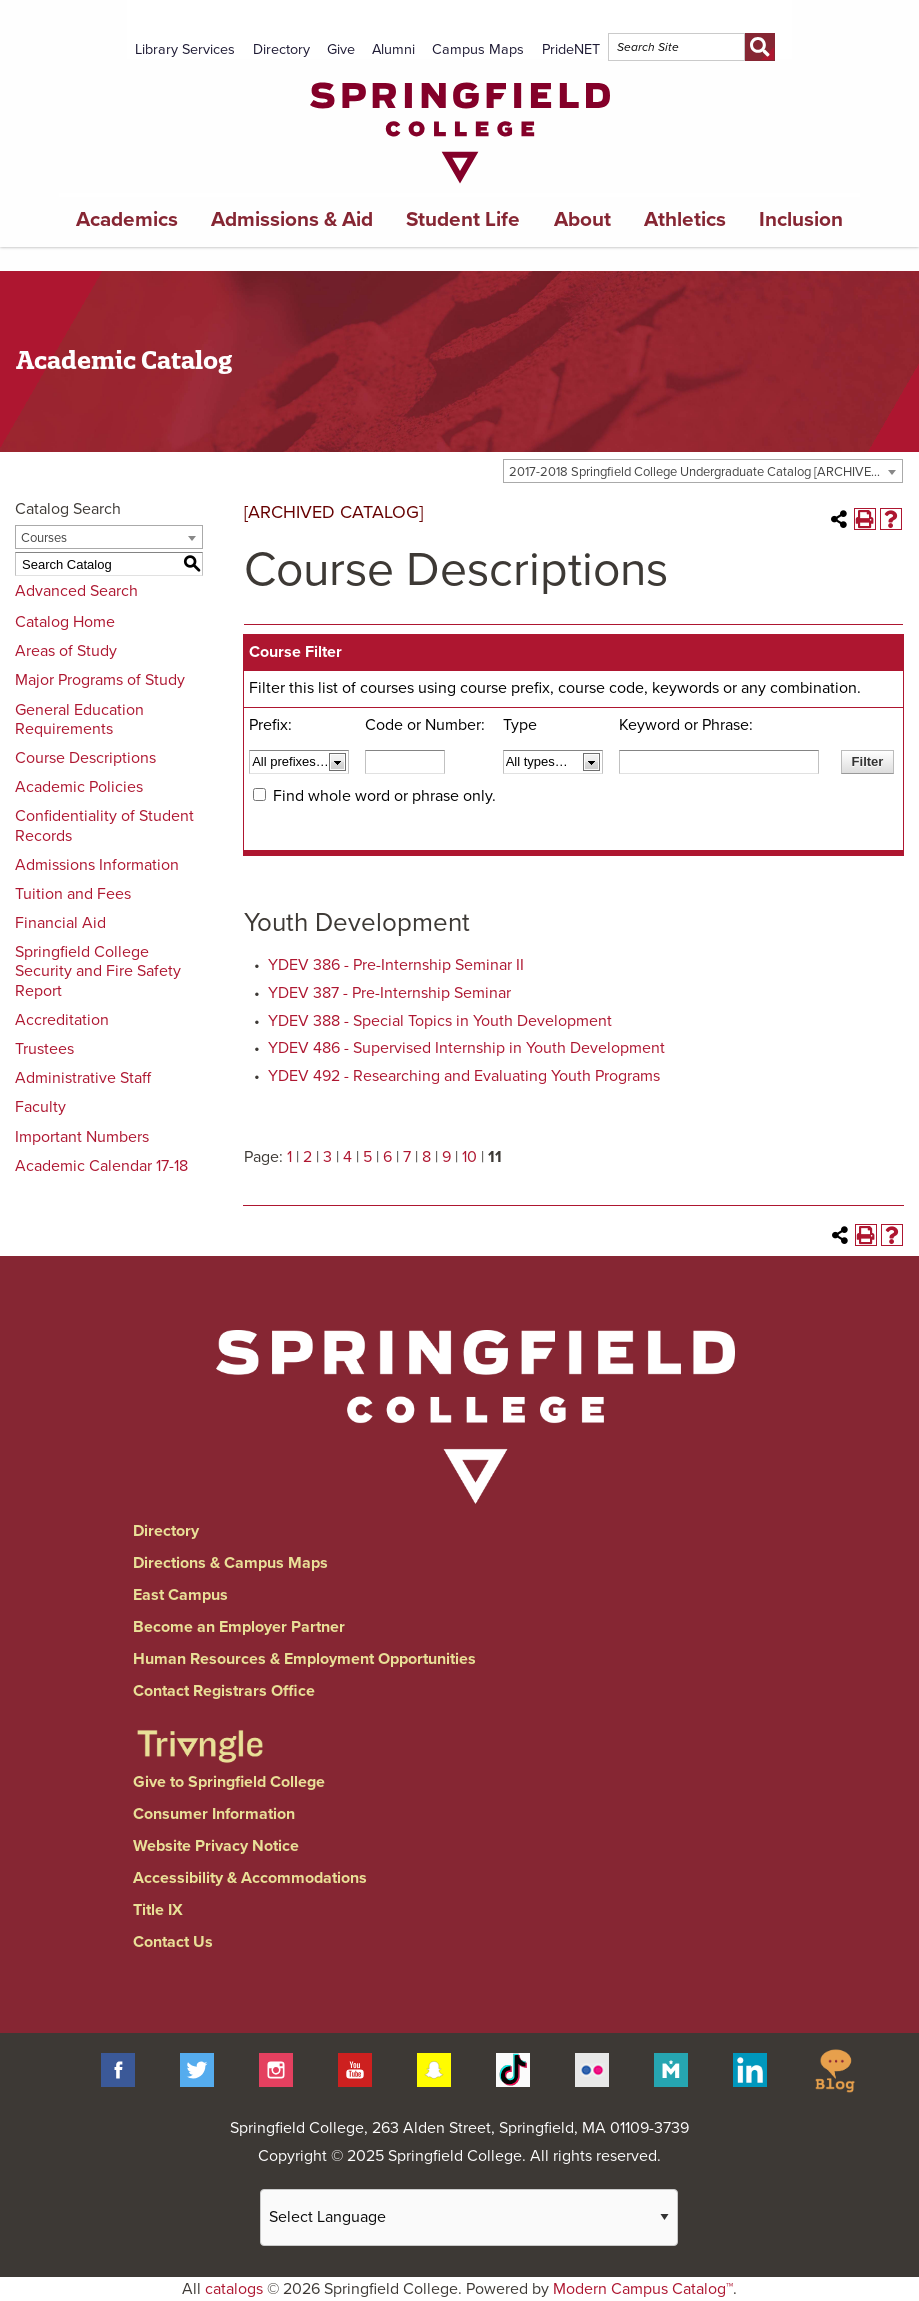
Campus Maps (478, 49)
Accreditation (62, 1020)
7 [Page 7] (407, 1157)
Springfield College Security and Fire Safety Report (98, 971)
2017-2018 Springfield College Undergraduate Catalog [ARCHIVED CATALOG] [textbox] (705, 472)
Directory (281, 49)
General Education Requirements (79, 719)
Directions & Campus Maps (230, 1563)
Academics (127, 219)
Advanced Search (76, 591)
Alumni (393, 49)
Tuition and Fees (73, 894)
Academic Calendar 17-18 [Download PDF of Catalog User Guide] (101, 1166)
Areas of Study (66, 651)
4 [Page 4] (347, 1157)
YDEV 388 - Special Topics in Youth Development (440, 1021)
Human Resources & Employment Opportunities (304, 1659)
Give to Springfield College (229, 1782)
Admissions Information (97, 865)
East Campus (180, 1595)
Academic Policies (79, 787)
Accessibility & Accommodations (250, 1878)
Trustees (44, 1049)
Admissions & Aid (292, 219)
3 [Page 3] (327, 1157)
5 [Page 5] (367, 1157)
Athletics (685, 219)
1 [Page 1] (289, 1157)
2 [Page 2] (307, 1157)
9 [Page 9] (446, 1157)
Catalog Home (65, 622)
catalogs (234, 2289)
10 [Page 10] (469, 1157)
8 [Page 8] (426, 1157)
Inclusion (801, 219)
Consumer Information (214, 1814)
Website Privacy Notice (216, 1846)
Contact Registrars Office (224, 1691)
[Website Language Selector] (469, 2217)
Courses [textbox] (44, 538)
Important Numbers (82, 1137)
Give (341, 49)
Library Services (185, 49)
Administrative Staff (83, 1078)
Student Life (463, 219)
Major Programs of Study (100, 680)
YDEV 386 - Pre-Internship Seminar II (396, 965)
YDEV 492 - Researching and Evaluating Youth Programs (464, 1076)
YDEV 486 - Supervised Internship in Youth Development (466, 1048)
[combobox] (703, 471)
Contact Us (173, 1942)
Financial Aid (60, 923)
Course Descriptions (85, 758)
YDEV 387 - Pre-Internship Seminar (389, 993)
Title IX (158, 1910)
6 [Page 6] (387, 1157)
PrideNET (571, 49)
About (582, 219)
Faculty (40, 1107)
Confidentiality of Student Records (104, 825)
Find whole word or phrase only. (384, 796)
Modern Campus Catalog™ (643, 2289)
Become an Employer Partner (239, 1627)
